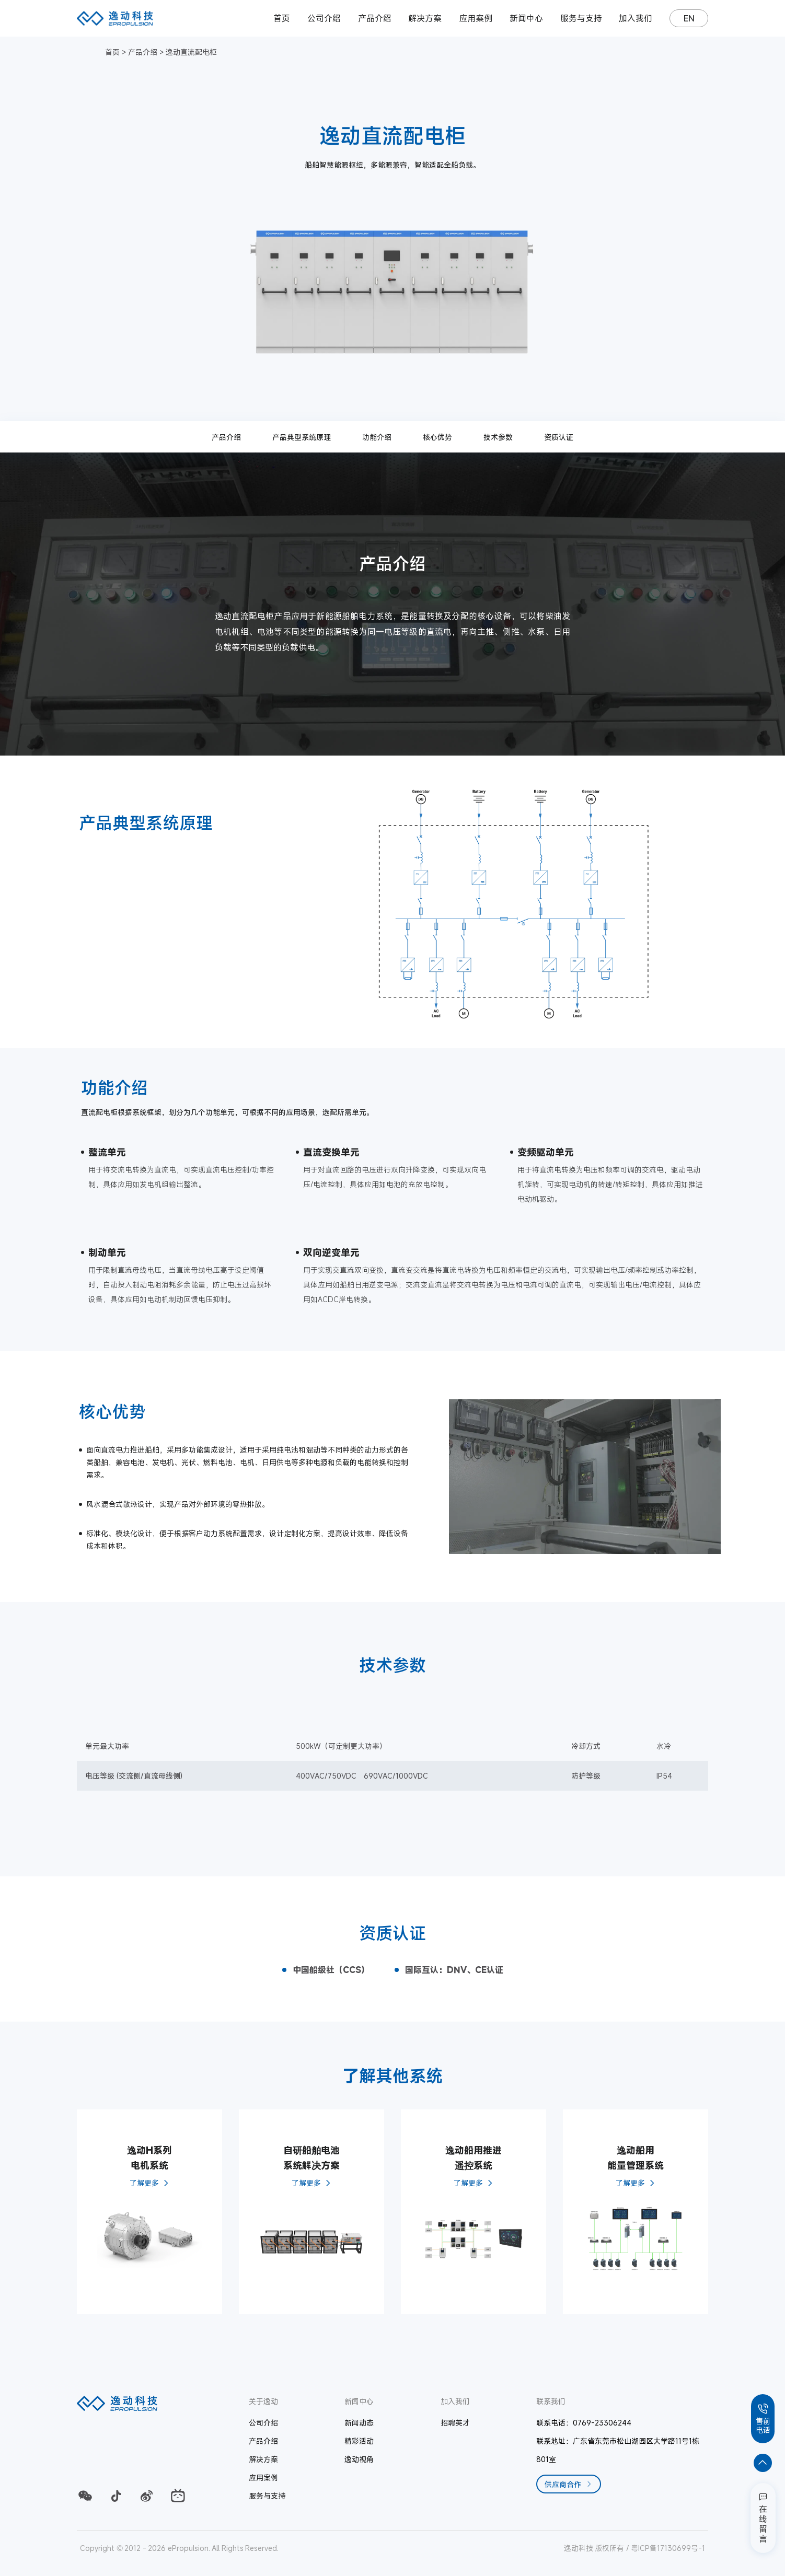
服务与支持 (581, 18)
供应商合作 (569, 2484)
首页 (281, 18)
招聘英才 (455, 2423)
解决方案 (425, 18)
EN (689, 18)
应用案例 (475, 18)
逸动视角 (359, 2459)
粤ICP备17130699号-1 (668, 2548)
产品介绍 (374, 18)
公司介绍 (324, 18)
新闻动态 (359, 2423)
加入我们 (635, 18)
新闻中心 (526, 18)
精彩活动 (359, 2441)
